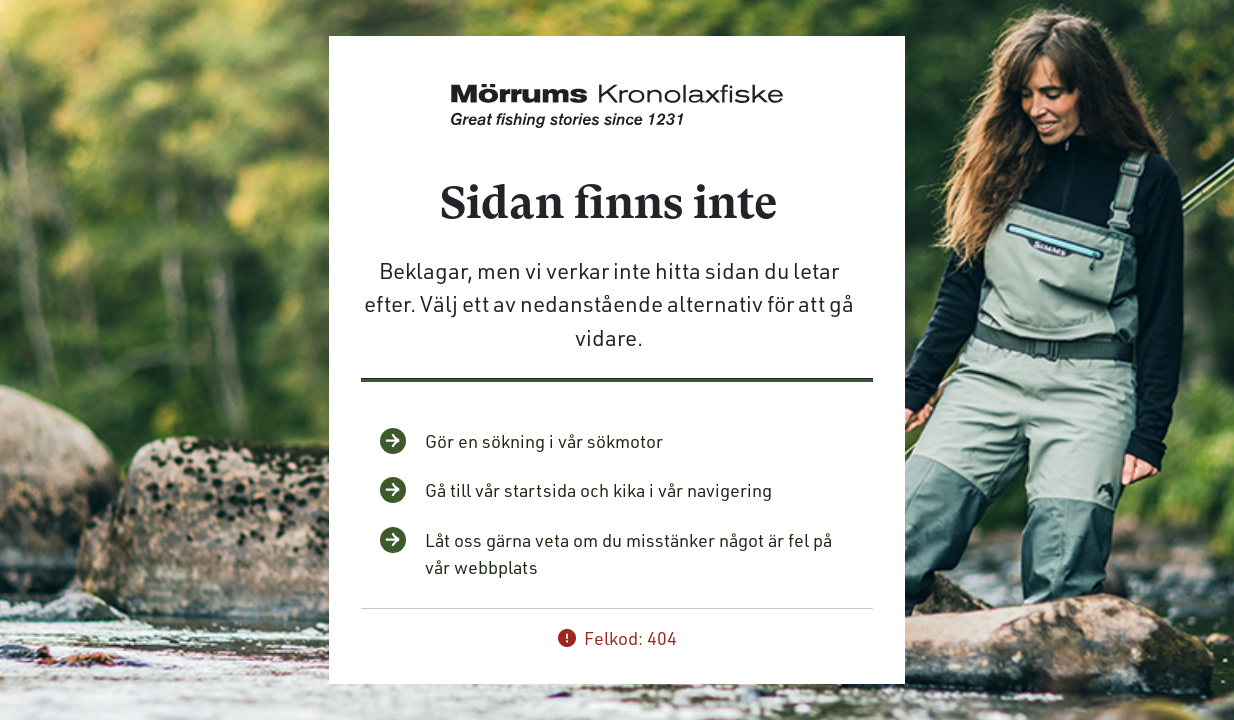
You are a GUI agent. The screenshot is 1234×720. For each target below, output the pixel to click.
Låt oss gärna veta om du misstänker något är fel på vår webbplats (628, 553)
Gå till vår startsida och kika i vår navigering (598, 490)
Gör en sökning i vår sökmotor (544, 441)
